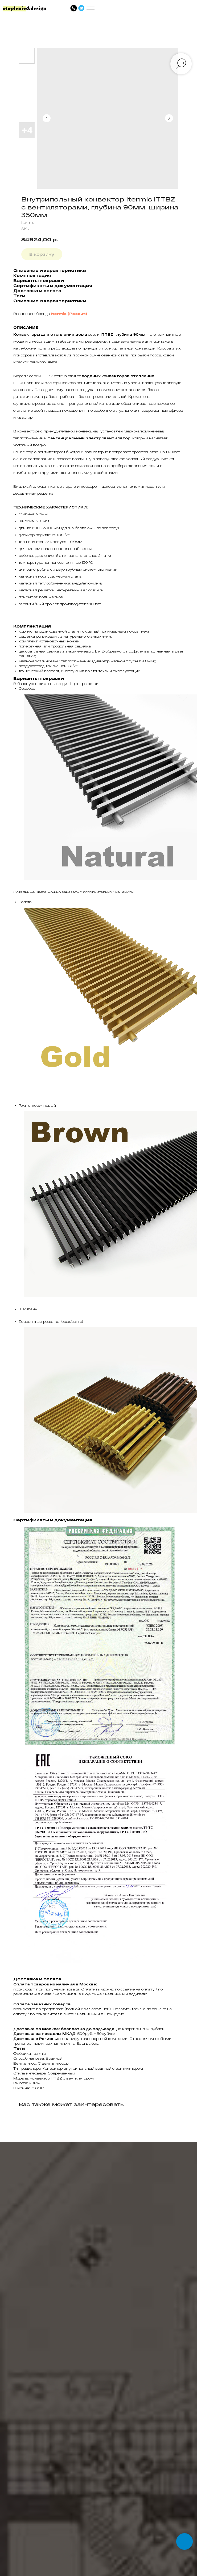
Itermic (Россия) (69, 313)
